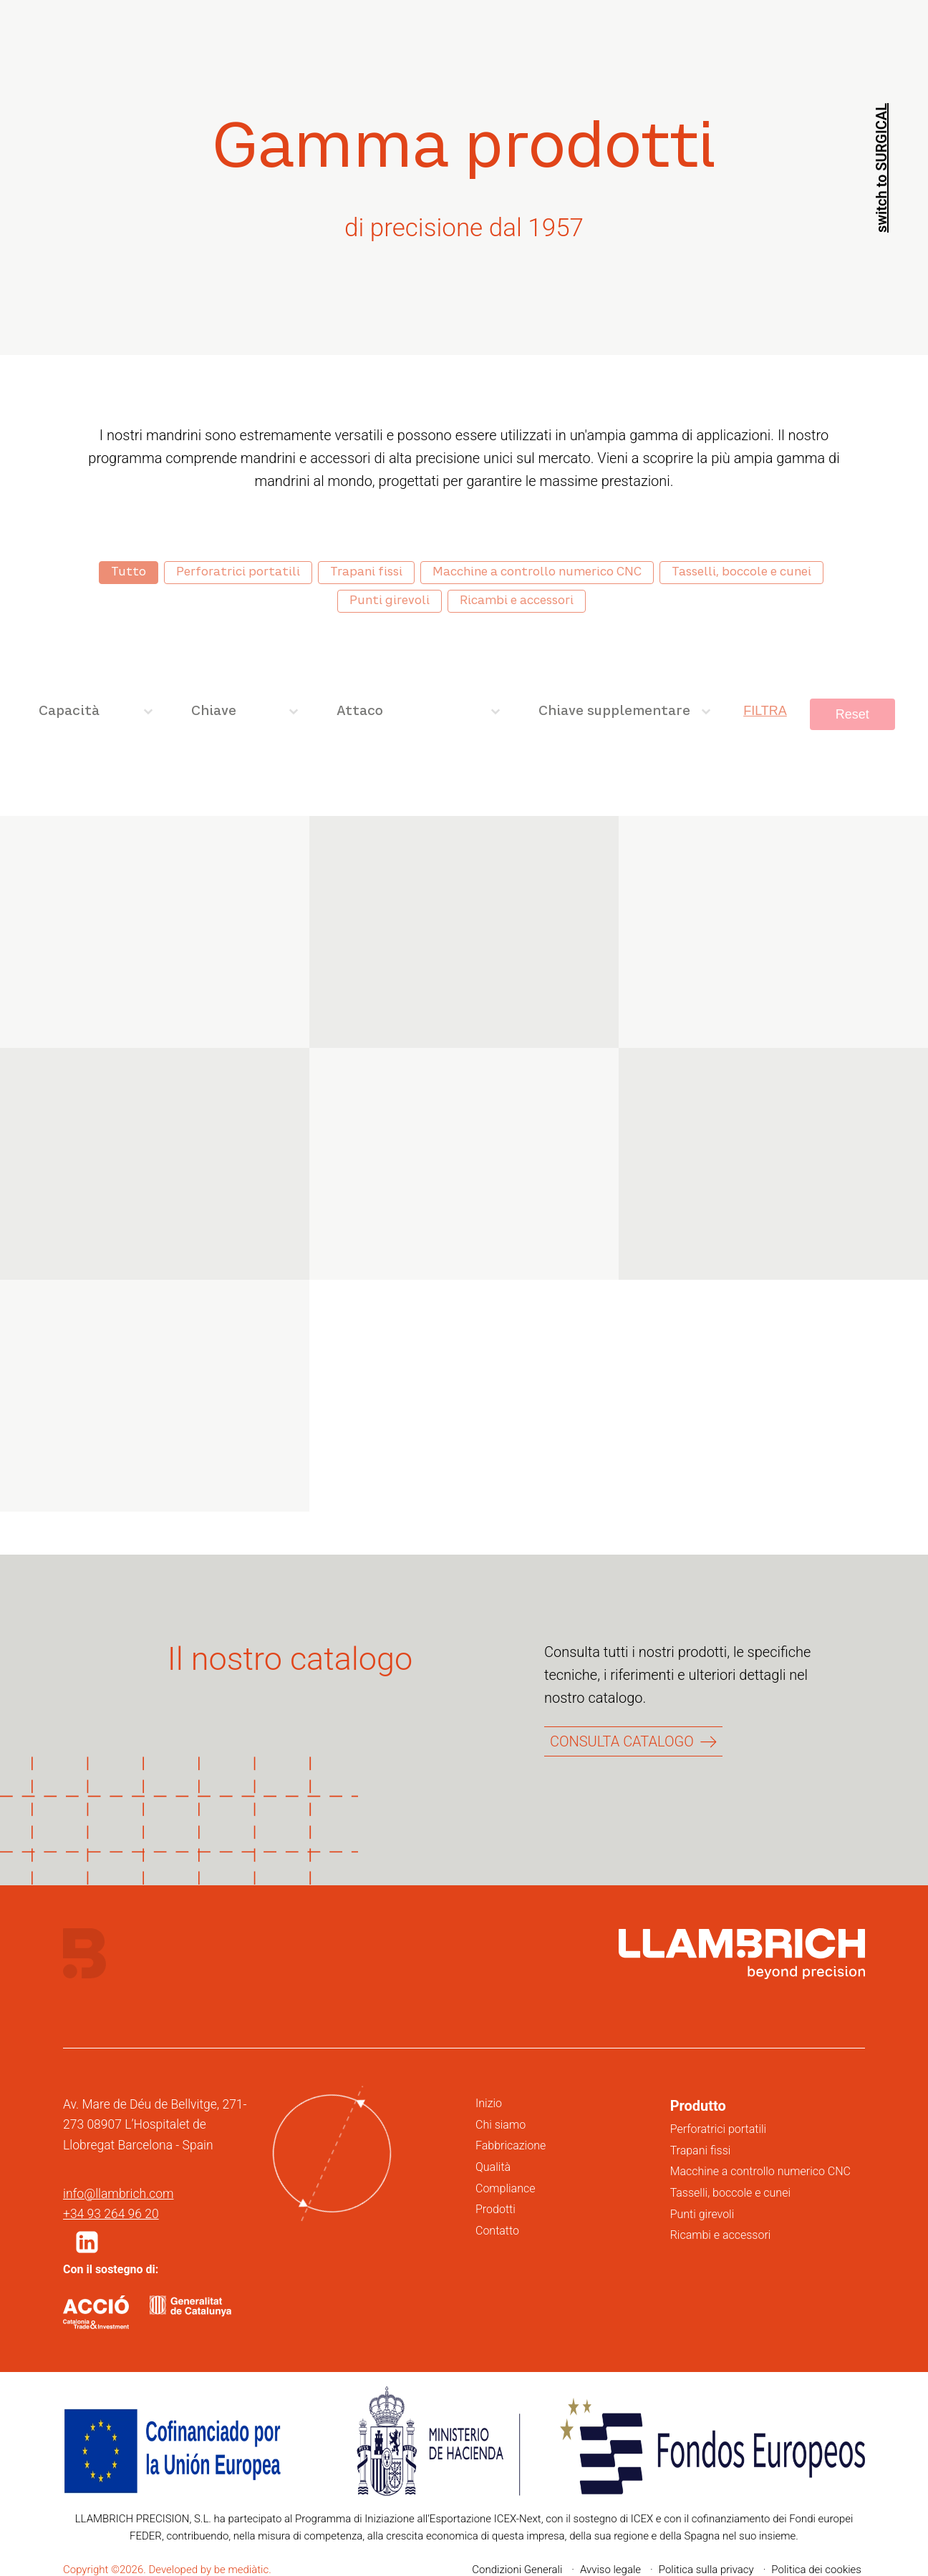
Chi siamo (500, 2125)
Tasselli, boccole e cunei (730, 2193)
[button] (87, 2242)
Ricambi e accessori (720, 2235)
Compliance (505, 2188)
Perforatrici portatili (718, 2129)
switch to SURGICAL (881, 168)
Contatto (497, 2230)
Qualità (493, 2167)
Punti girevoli (702, 2214)
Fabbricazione (510, 2145)
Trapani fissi (700, 2150)
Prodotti (495, 2209)
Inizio (488, 2103)
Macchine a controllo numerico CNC (760, 2171)
